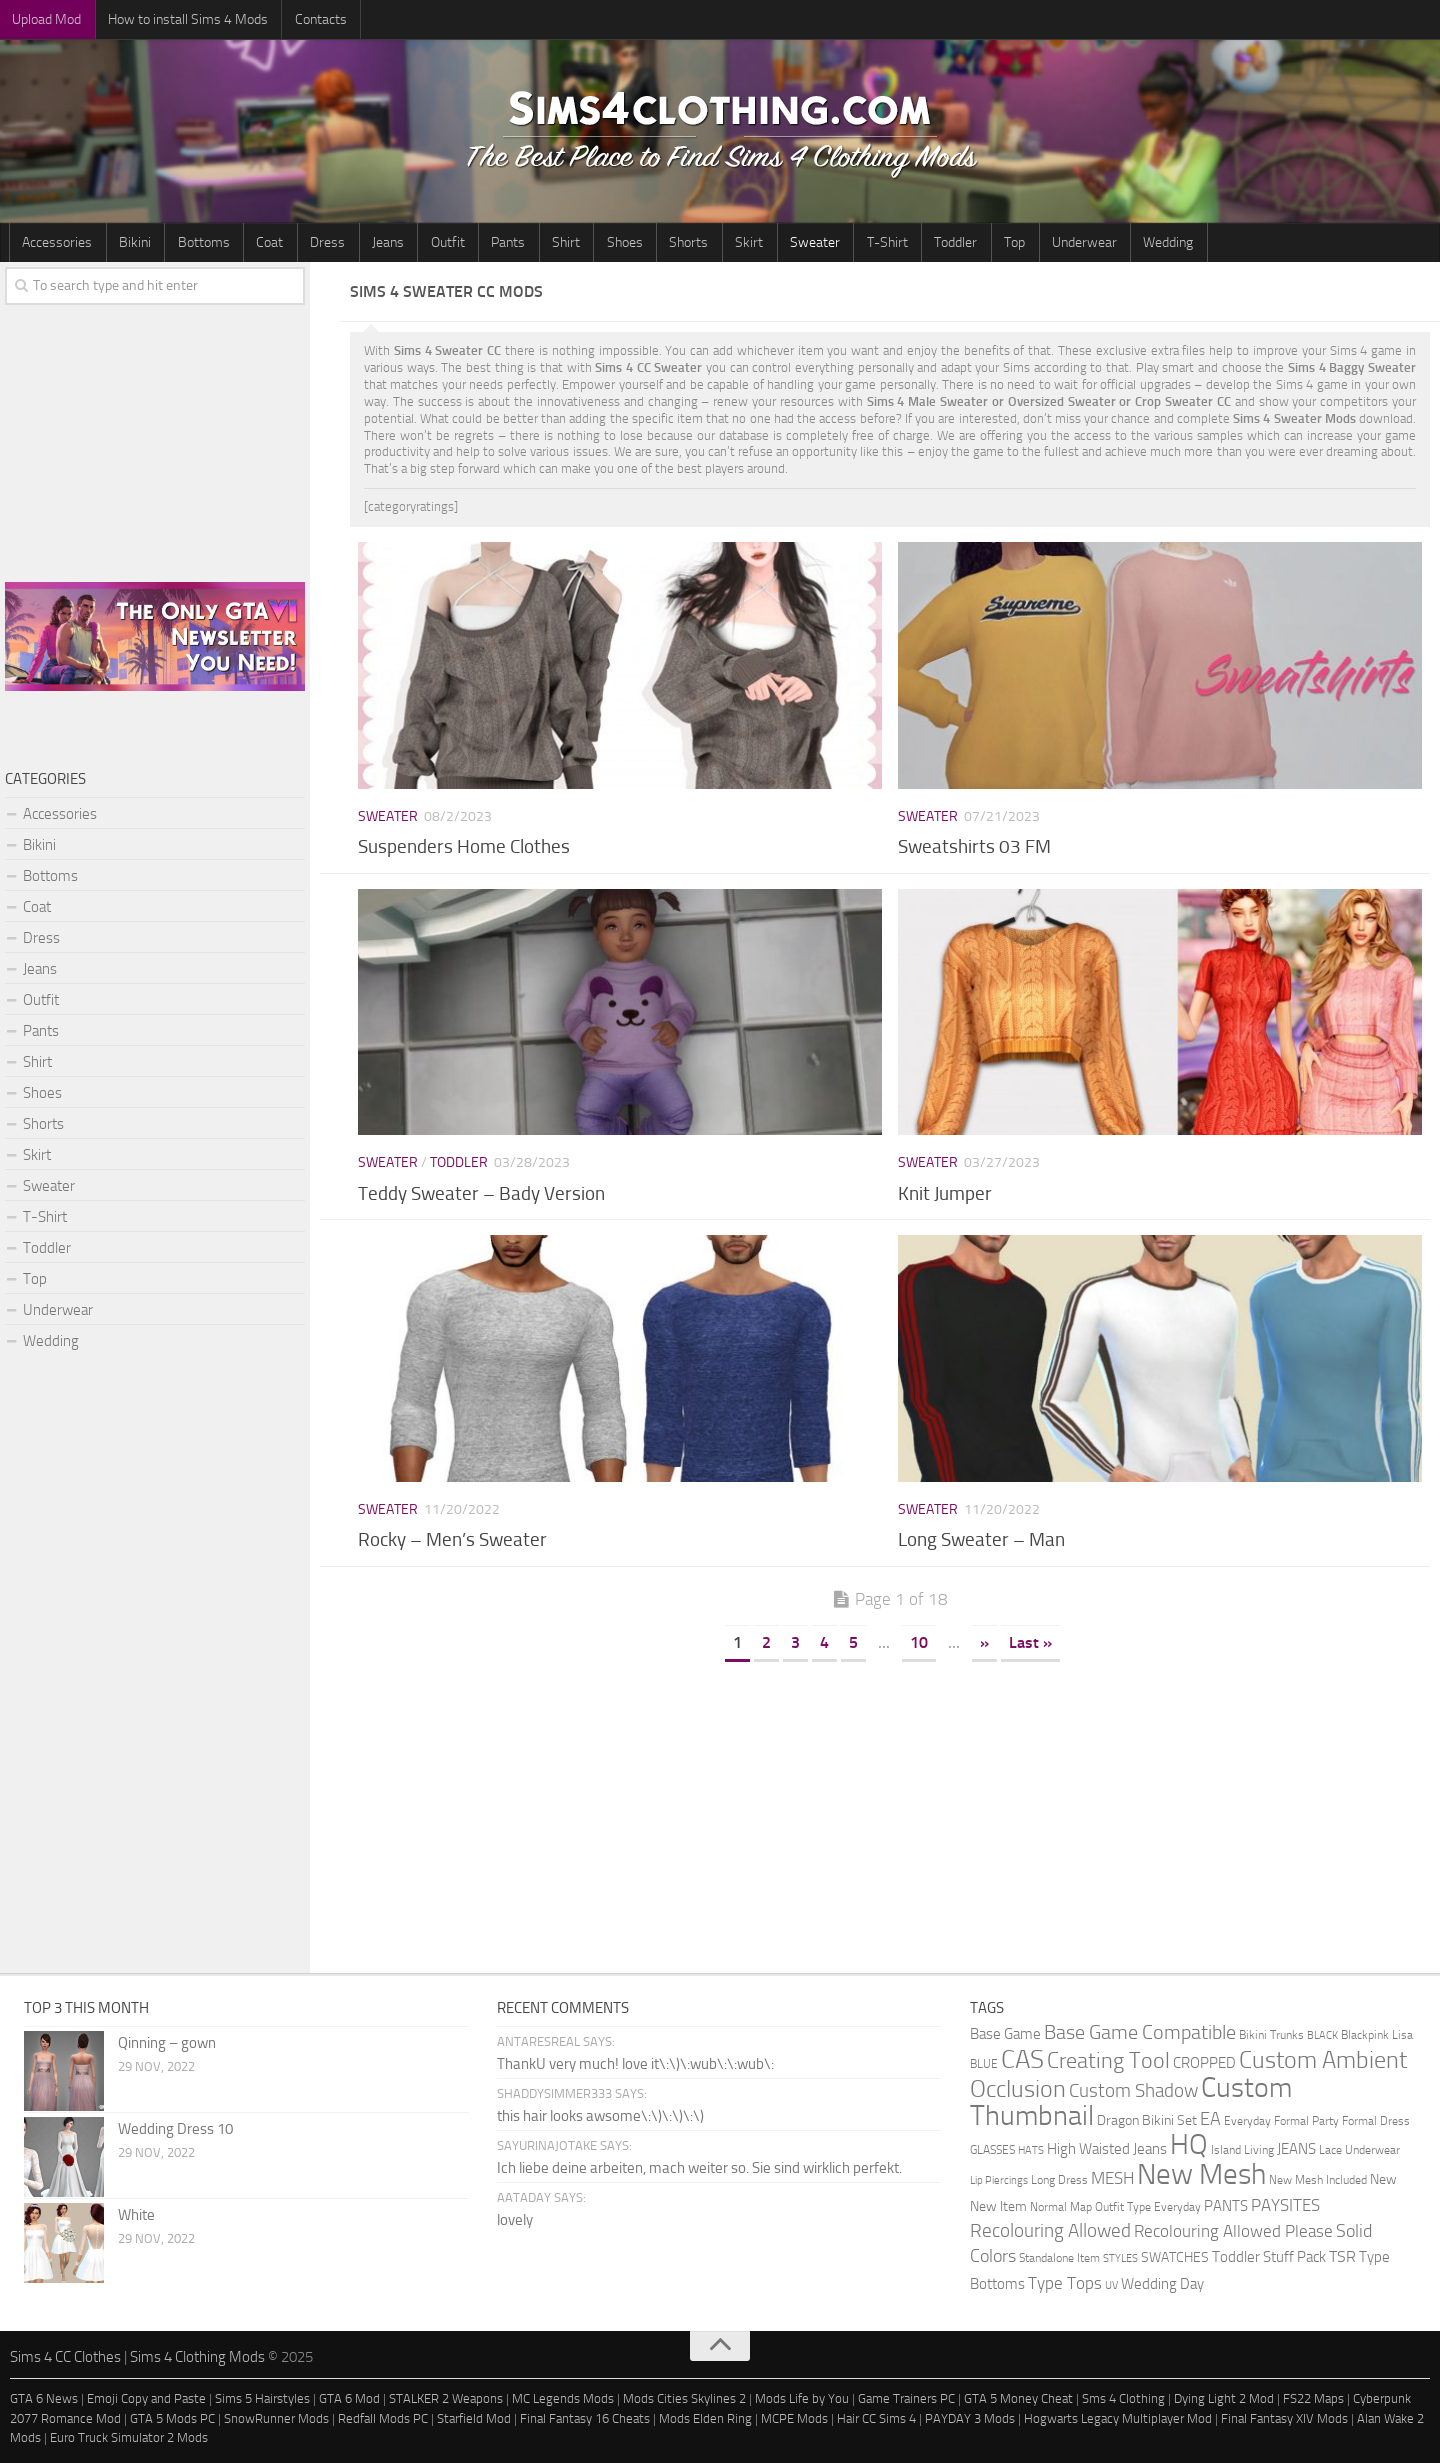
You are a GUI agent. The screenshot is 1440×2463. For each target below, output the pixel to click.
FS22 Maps (1313, 2399)
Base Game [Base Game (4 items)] (1005, 2034)
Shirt (518, 242)
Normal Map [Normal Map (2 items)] (1061, 2206)
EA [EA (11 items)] (1210, 2119)
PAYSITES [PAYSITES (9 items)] (1285, 2205)
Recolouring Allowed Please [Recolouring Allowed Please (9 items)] (1233, 2231)
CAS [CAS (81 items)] (1022, 2059)
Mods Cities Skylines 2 (684, 2399)
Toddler (873, 242)
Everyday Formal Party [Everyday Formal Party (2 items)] (1281, 2120)
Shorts (629, 242)
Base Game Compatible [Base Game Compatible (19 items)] (1140, 2032)
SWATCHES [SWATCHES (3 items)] (1175, 2257)
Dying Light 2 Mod (1224, 2399)
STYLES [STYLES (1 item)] (1120, 2258)
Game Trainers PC (906, 2399)
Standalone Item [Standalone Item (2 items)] (1059, 2257)
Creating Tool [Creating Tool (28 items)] (1108, 2061)
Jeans (357, 242)
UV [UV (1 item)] (1111, 2285)
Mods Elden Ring (705, 2418)
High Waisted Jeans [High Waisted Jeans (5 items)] (1107, 2149)
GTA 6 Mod (349, 2399)
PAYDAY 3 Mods (970, 2418)
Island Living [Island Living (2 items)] (1242, 2149)
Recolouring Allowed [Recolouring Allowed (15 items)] (1050, 2230)
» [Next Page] (984, 1642)
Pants (466, 242)
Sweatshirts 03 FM (974, 847)
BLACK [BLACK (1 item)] (1322, 2035)
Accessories (55, 242)
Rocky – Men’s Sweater (452, 1540)
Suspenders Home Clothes (464, 847)
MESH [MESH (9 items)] (1112, 2178)
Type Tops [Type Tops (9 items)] (1065, 2283)
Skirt (684, 242)
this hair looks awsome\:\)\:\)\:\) (600, 2116)
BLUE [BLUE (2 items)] (984, 2063)
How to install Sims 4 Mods (180, 19)
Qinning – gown (167, 2043)
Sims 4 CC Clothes (65, 2357)
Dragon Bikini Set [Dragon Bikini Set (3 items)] (1147, 2120)
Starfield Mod (474, 2418)
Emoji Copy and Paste (146, 2399)
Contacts (307, 19)
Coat (250, 242)
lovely (515, 2220)
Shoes (571, 242)
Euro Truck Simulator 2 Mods (129, 2438)
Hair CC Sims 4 (876, 2418)
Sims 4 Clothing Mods (197, 2357)
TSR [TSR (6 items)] (1342, 2256)
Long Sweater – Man (981, 1540)
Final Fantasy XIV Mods (1284, 2418)
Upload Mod (44, 19)
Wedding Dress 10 (175, 2129)
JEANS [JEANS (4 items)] (1296, 2149)
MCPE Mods (794, 2418)
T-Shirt (810, 242)
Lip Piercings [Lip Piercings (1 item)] (999, 2180)
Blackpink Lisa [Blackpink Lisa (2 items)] (1377, 2034)
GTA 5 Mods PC (172, 2418)
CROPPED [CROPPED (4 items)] (1204, 2063)
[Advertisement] (890, 1813)
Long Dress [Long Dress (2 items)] (1059, 2179)
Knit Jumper (945, 1193)
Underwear (990, 242)
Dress (302, 242)
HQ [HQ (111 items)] (1189, 2144)
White (136, 2215)
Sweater (744, 242)
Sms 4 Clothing (1123, 2399)
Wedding (1069, 242)
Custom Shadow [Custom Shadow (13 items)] (1133, 2090)
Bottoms (190, 242)
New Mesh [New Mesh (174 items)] (1201, 2174)
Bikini (127, 242)
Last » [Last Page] (1030, 1642)
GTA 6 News (44, 2399)
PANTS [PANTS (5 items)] (1226, 2206)
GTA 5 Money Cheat (1018, 2399)
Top (926, 242)
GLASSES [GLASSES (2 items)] (992, 2149)
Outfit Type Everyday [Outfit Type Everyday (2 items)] (1148, 2206)
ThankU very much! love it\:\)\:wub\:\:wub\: (635, 2064)
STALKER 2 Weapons (446, 2399)
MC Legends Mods (563, 2399)
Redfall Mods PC (383, 2418)
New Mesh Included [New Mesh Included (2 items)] (1318, 2179)
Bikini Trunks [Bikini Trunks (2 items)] (1271, 2034)
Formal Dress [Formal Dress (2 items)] (1376, 2120)
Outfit (411, 242)
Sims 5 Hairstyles (262, 2399)
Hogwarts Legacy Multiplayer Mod (1118, 2418)
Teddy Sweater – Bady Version (481, 1193)
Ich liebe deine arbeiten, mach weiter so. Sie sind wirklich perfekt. (699, 2168)
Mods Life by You (802, 2399)
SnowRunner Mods (276, 2418)
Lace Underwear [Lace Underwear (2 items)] (1359, 2149)
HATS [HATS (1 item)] (1031, 2150)
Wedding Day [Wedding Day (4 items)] (1162, 2284)
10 (919, 1642)
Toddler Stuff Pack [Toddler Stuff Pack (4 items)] (1269, 2257)
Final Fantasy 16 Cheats (585, 2418)
